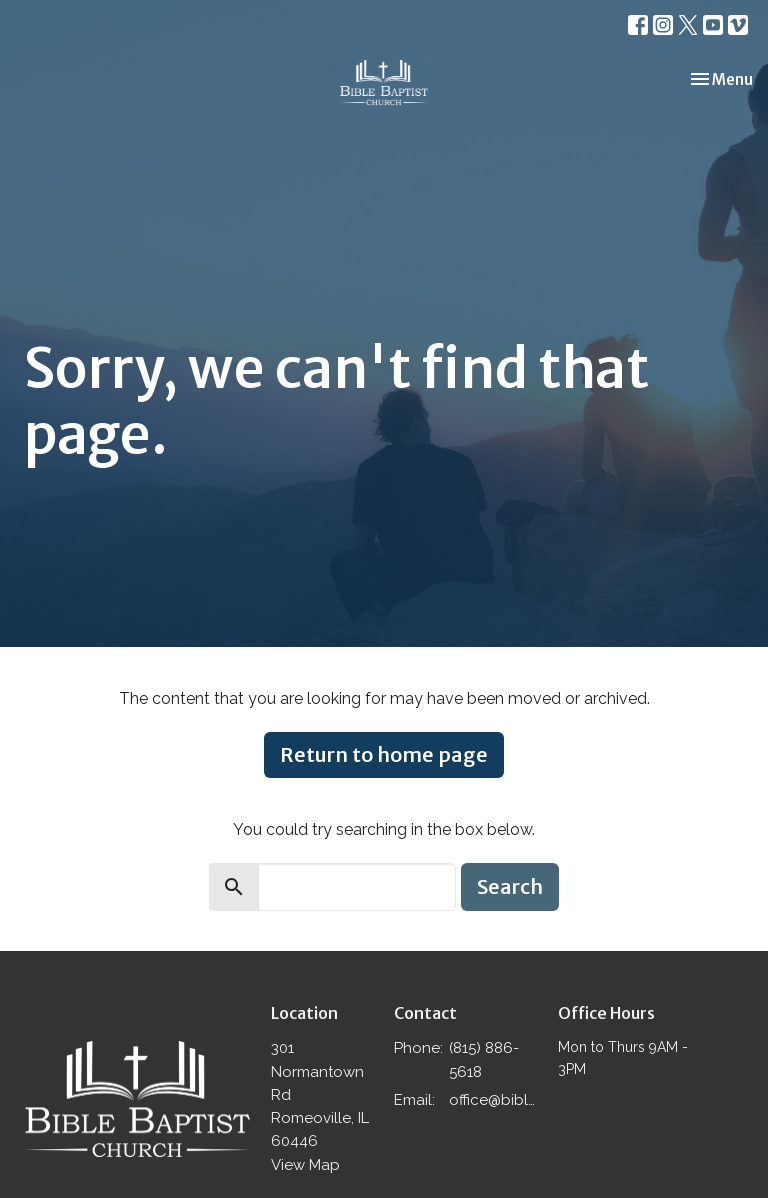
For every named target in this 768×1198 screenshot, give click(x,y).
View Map (305, 1165)
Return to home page (384, 754)
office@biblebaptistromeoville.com (493, 1100)
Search (510, 886)
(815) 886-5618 (484, 1059)
